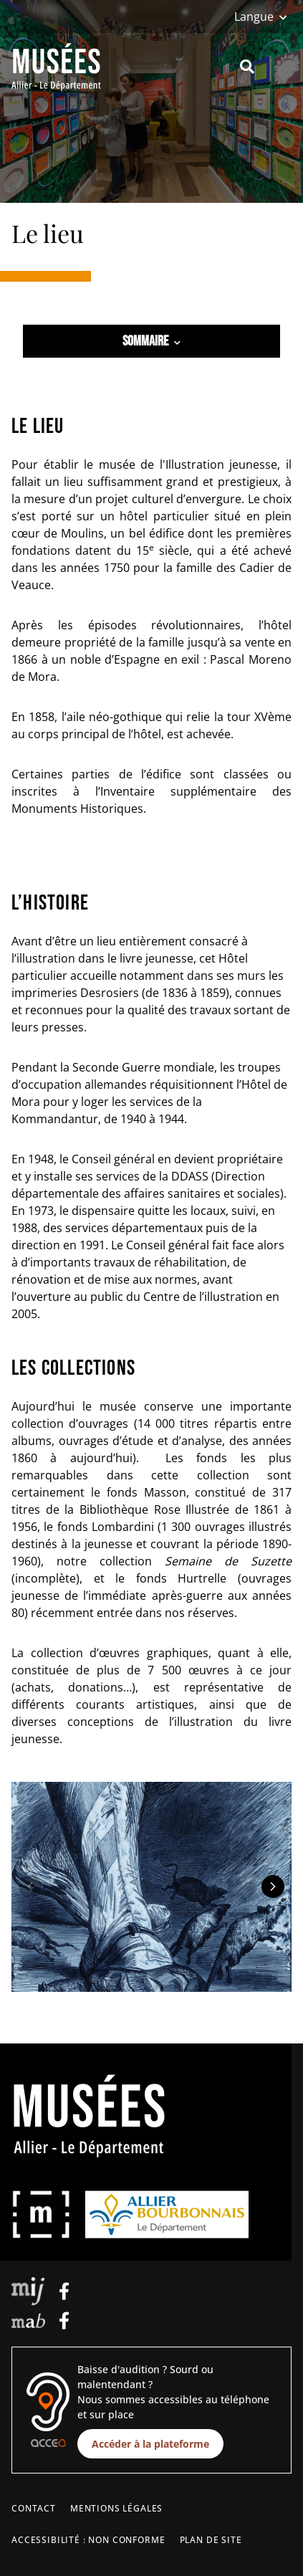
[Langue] (261, 16)
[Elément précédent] (30, 1886)
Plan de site (211, 2540)
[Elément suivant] (272, 1886)
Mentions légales (116, 2508)
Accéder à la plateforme (150, 2444)
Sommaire (151, 341)
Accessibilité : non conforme (88, 2540)
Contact (33, 2508)
